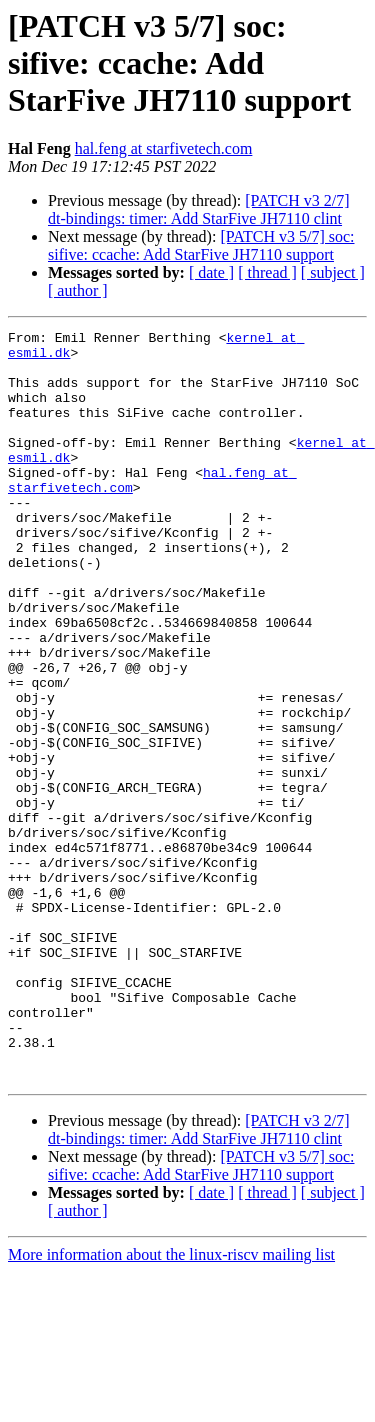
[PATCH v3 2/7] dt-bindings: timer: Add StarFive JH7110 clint (199, 209)
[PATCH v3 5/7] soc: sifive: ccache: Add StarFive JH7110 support (201, 245)
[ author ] (78, 290)
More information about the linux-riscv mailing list (171, 1404)
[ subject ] (333, 272)
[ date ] (211, 272)
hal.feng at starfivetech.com (164, 148)
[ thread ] (267, 272)
